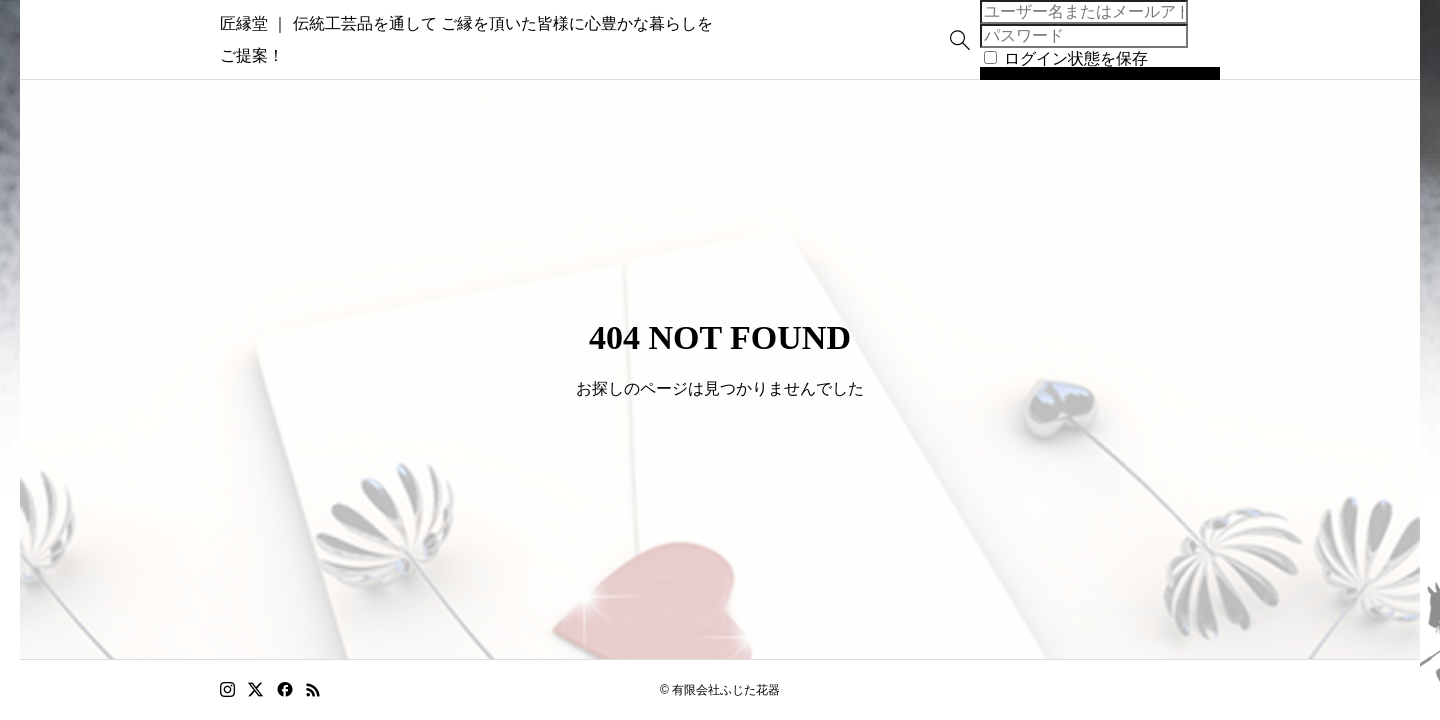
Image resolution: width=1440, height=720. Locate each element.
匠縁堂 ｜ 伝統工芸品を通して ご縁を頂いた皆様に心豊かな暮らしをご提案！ (498, 39)
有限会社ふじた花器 (726, 690)
